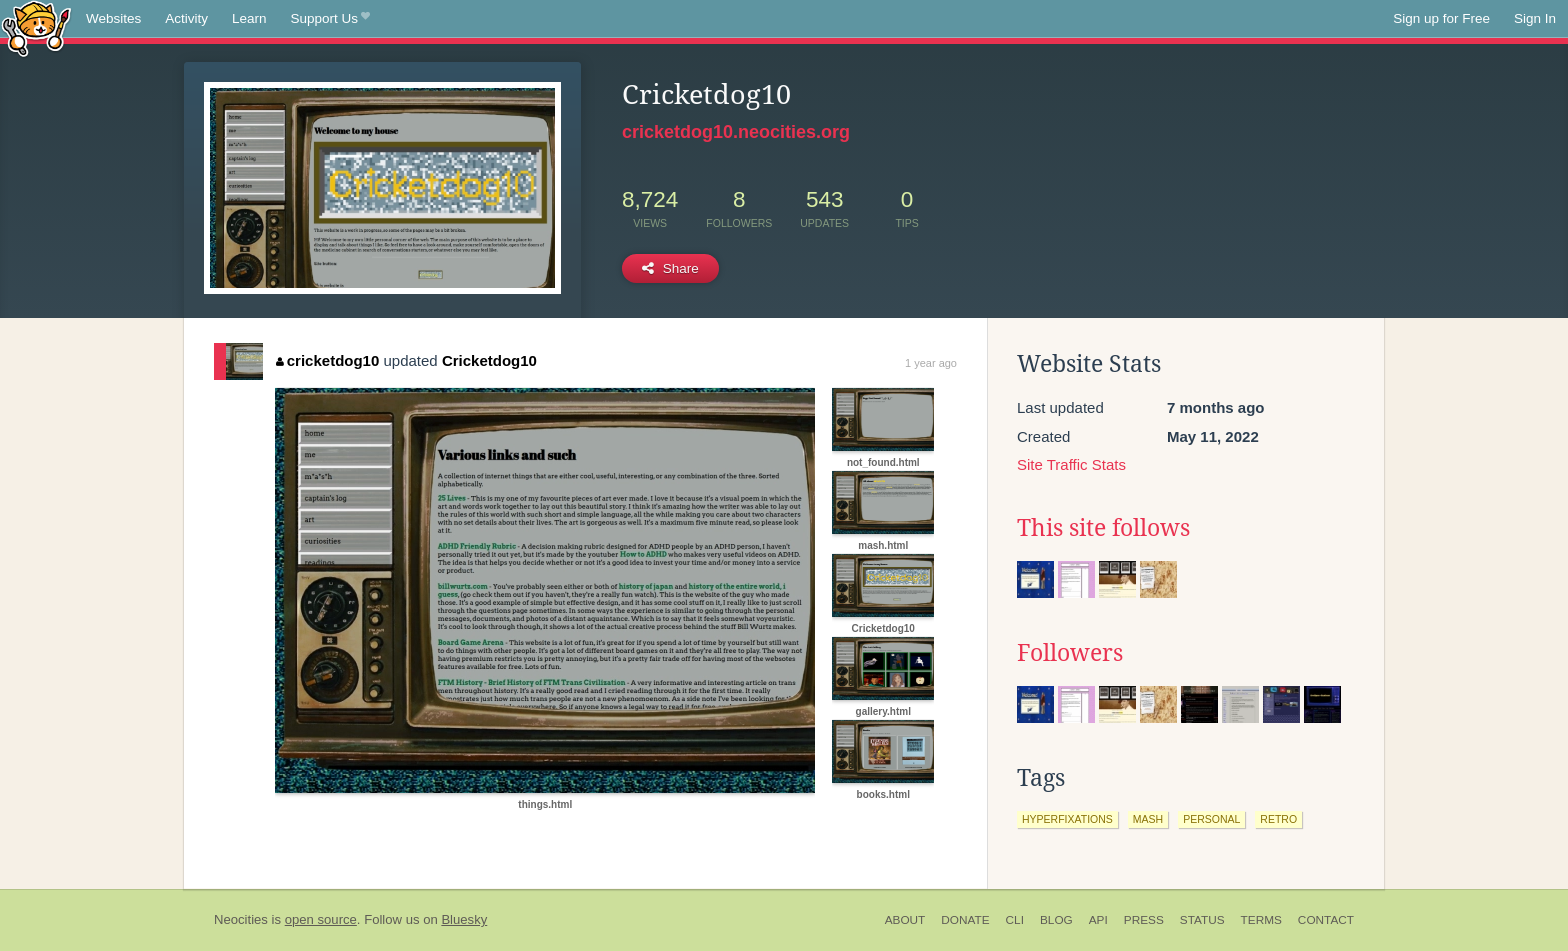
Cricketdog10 (489, 360)
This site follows (1103, 528)
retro (1278, 819)
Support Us (330, 19)
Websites (113, 18)
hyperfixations (1067, 819)
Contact (1326, 920)
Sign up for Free (1441, 18)
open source (321, 919)
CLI (1015, 920)
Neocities (241, 919)
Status (1202, 920)
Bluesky (464, 919)
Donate (965, 920)
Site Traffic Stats (1071, 464)
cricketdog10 (327, 360)
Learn (249, 18)
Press (1144, 920)
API (1098, 920)
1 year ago (931, 363)
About (905, 920)
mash (1148, 819)
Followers (1070, 653)
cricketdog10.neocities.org (736, 132)
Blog (1056, 920)
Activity (186, 18)
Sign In (1535, 18)
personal (1211, 819)
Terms (1261, 920)
